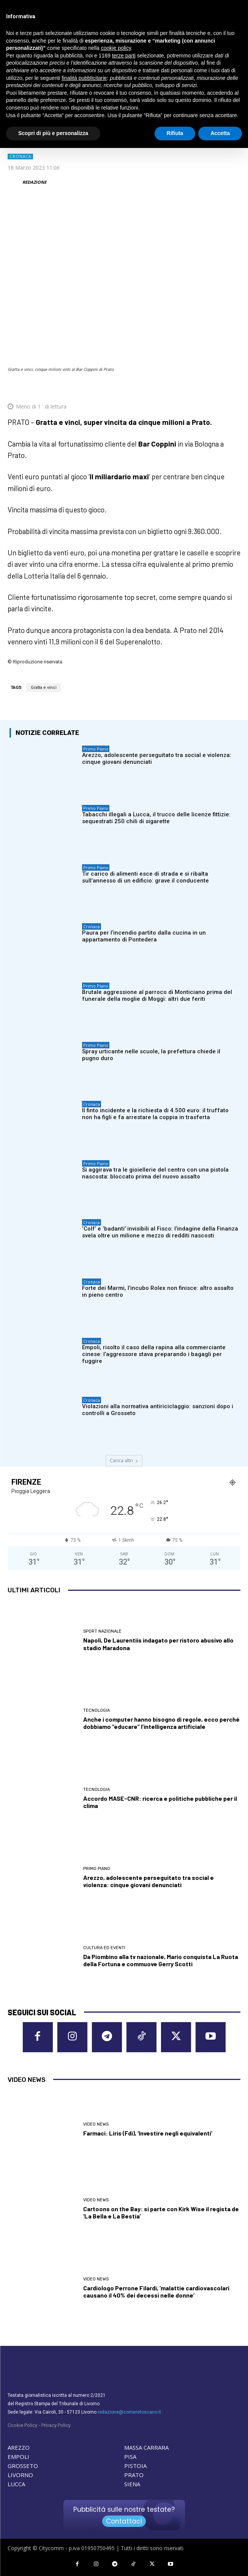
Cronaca (20, 156)
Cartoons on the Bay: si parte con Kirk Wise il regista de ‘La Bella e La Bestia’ (161, 2212)
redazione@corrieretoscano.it (129, 2412)
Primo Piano (95, 749)
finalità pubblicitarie (84, 78)
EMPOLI (18, 2456)
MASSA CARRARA (146, 2447)
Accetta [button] (220, 133)
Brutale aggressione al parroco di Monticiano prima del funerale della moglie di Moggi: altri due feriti (157, 995)
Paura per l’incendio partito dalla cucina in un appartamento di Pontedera (144, 936)
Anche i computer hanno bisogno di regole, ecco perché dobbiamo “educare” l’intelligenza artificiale (161, 1723)
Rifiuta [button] (175, 133)
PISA (130, 2456)
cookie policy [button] (116, 48)
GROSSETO (23, 2465)
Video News (96, 2124)
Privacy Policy (56, 2425)
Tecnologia (96, 1710)
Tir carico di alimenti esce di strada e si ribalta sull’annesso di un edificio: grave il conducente (145, 877)
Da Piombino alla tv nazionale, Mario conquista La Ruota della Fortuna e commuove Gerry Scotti (160, 1960)
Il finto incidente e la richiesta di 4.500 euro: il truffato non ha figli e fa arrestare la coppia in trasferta (155, 1114)
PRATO (134, 2475)
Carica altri (124, 1460)
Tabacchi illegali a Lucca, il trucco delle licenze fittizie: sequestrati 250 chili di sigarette (156, 818)
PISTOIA (135, 2465)
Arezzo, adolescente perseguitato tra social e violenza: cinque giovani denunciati (148, 1881)
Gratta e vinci (44, 687)
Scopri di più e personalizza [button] (53, 133)
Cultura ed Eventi (104, 1948)
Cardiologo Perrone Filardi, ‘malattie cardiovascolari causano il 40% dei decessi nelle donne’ (156, 2291)
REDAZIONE (34, 182)
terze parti (124, 55)
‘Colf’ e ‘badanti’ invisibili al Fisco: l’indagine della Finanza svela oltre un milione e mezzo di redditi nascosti (160, 1232)
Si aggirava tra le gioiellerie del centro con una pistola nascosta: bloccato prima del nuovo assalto (155, 1173)
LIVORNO (20, 2475)
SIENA (132, 2484)
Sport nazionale (102, 1631)
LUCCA (16, 2484)
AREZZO (19, 2447)
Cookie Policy (22, 2425)
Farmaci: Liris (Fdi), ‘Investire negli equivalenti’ (147, 2133)
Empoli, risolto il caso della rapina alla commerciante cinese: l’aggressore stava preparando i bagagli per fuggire (154, 1354)
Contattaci (124, 2521)
